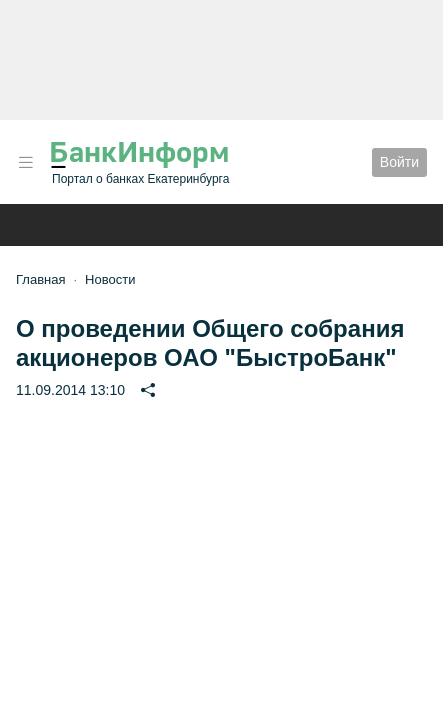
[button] (26, 162)
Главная (40, 279)
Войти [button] (399, 162)
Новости (110, 279)
